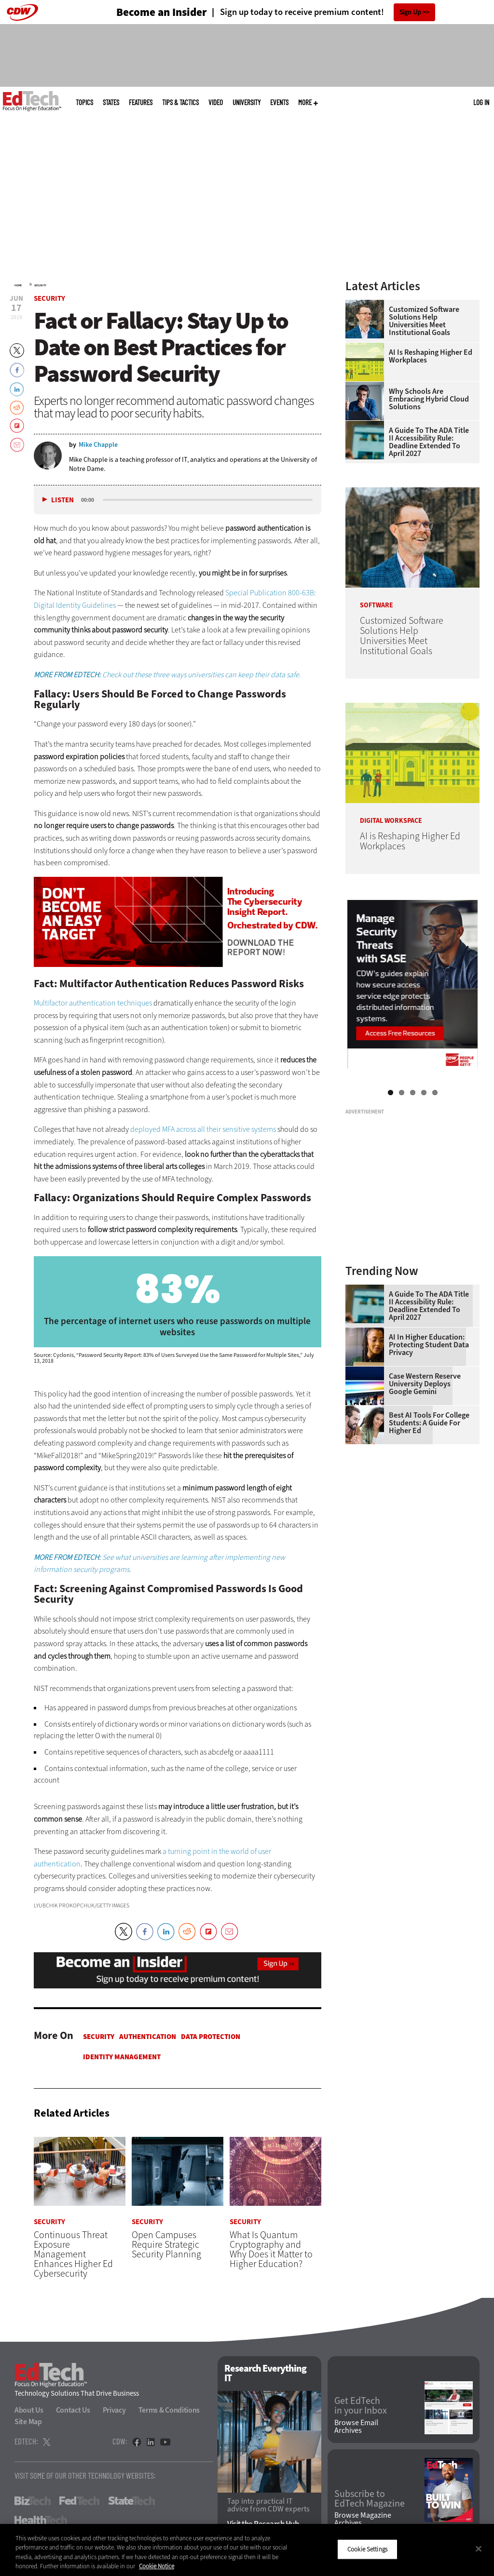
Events (279, 102)
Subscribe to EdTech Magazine (369, 2499)
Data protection (210, 2036)
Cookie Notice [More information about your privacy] (156, 2566)
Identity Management (122, 2057)
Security (40, 285)
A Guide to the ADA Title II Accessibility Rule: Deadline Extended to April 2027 (429, 442)
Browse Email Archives (356, 2426)
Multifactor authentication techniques (93, 1003)
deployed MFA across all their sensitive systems (203, 1129)
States (111, 102)
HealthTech (40, 2520)
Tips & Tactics (180, 102)
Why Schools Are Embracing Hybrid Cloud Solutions (429, 399)
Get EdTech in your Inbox (360, 2406)
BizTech (32, 2500)
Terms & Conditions (169, 2410)
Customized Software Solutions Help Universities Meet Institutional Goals (424, 321)
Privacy (114, 2410)
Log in (481, 102)
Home (18, 285)
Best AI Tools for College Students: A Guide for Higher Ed (429, 1423)
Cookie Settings (367, 2549)
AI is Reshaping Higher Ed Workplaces (430, 356)
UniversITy (247, 102)
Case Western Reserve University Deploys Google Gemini (425, 1383)
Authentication (147, 2036)
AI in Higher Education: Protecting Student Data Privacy (429, 1344)
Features (140, 102)
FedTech (79, 2500)
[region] (247, 2550)
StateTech (131, 2500)
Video (215, 102)
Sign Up (410, 12)
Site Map (28, 2421)
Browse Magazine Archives (362, 2519)
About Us (28, 2410)
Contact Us (73, 2410)
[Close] (478, 2548)
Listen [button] (62, 500)
